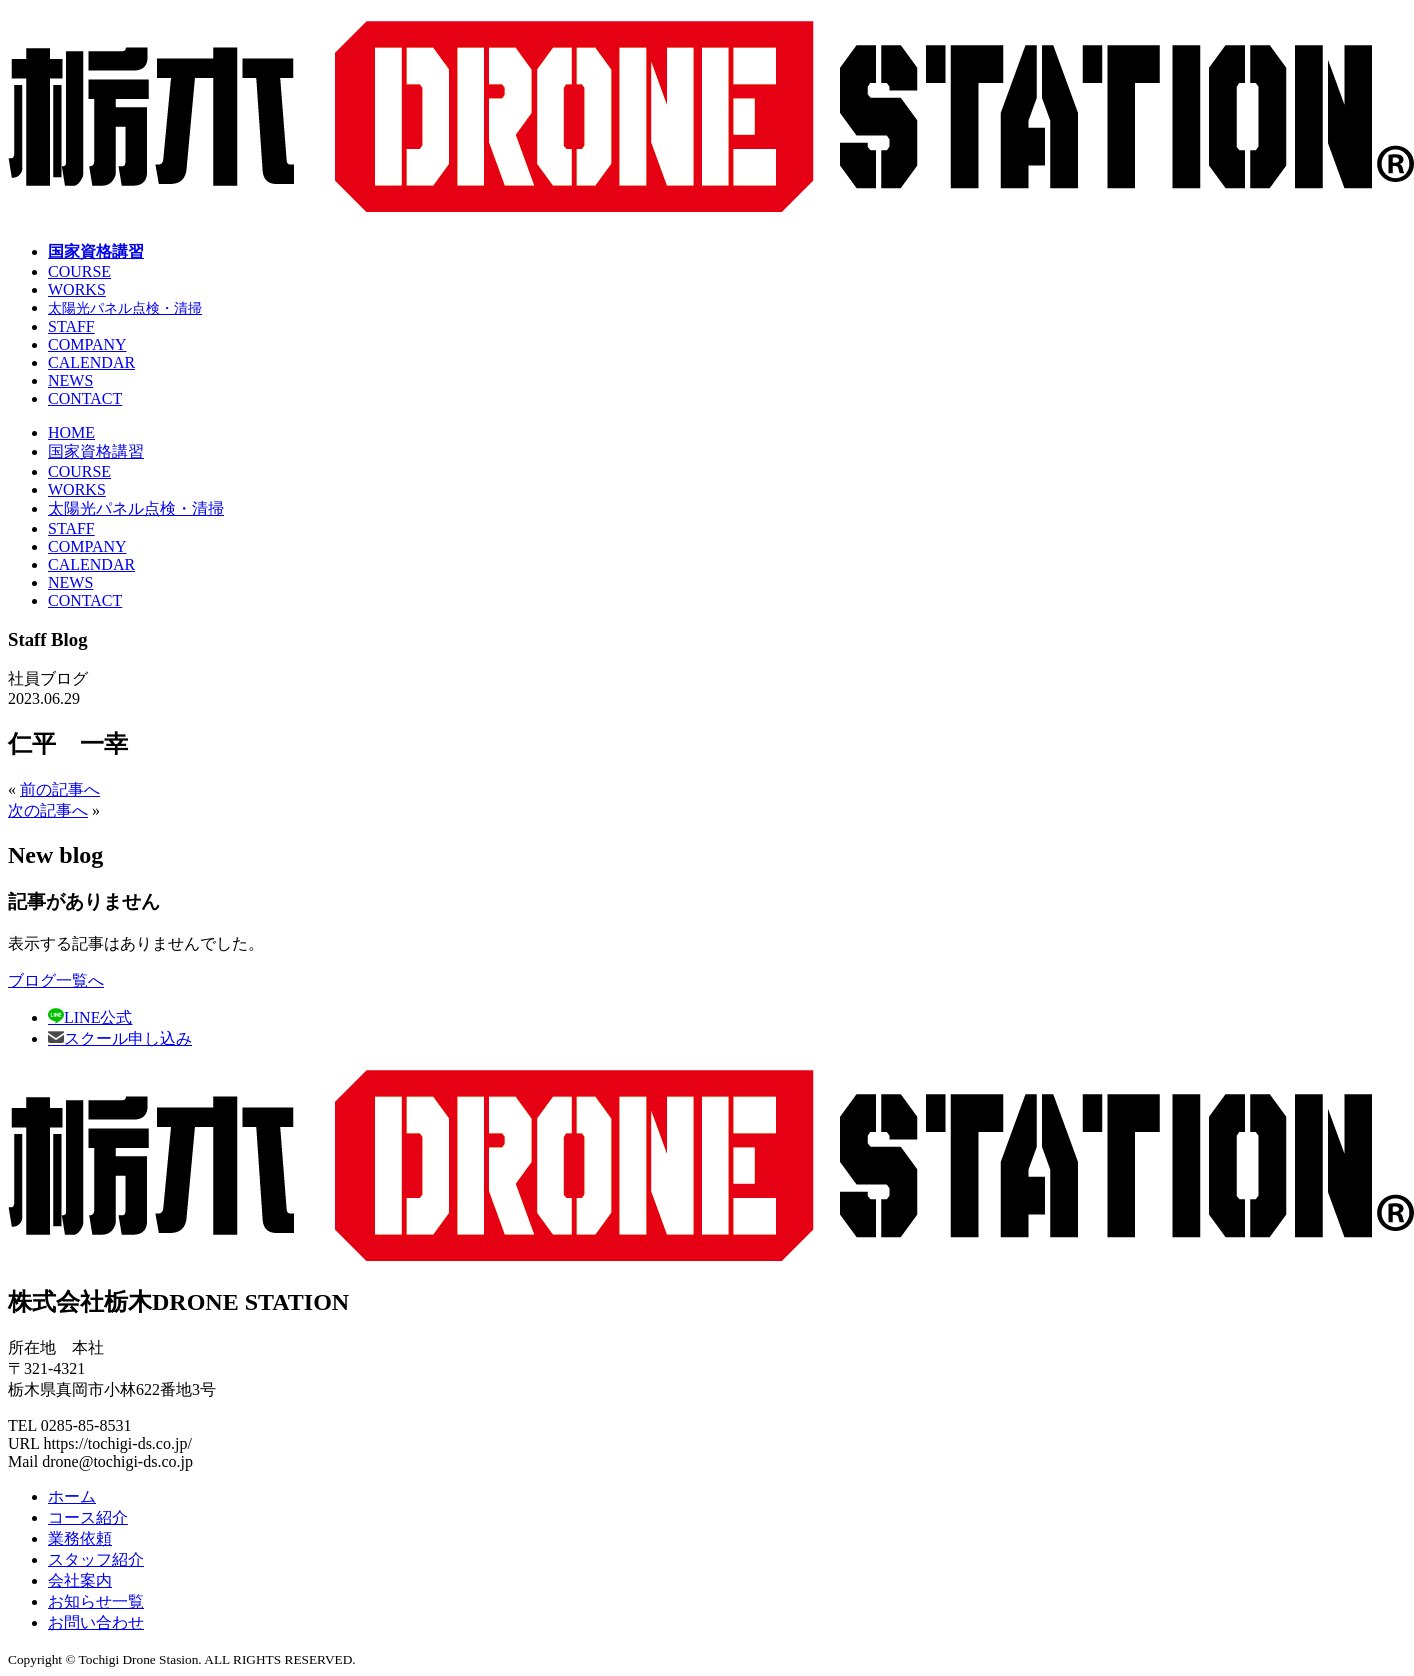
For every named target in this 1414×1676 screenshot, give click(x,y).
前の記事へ (60, 789)
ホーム (72, 1496)
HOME (71, 432)
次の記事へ (48, 810)
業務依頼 (80, 1538)
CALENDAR (91, 362)
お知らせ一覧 (96, 1601)
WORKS (77, 289)
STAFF (71, 326)
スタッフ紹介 (96, 1559)
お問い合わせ (96, 1622)
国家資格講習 (96, 251)
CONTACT (85, 398)
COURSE (79, 271)
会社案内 (80, 1580)
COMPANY (87, 344)
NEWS (70, 380)
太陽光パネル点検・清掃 (125, 308)
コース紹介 (88, 1517)
